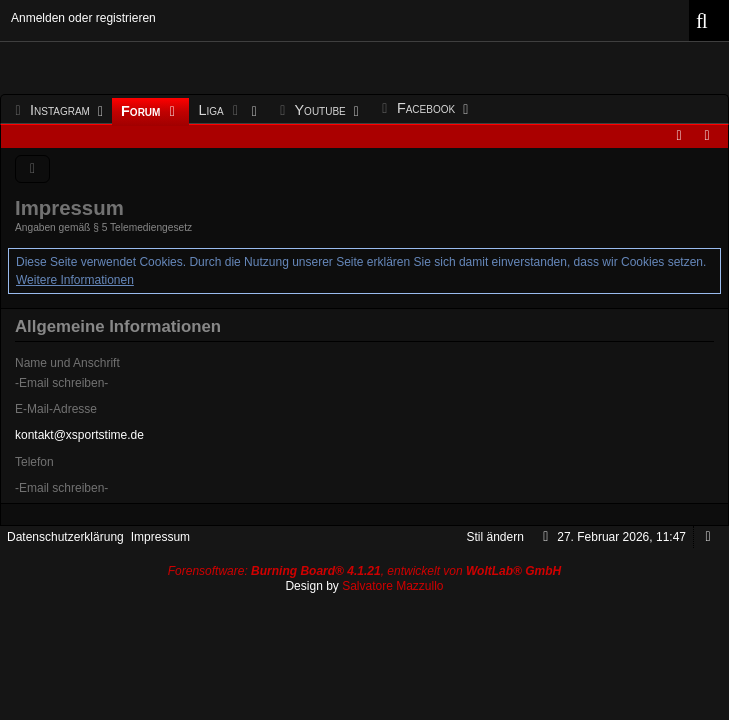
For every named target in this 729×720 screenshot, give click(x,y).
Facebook (418, 109)
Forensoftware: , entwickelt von (365, 571)
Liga (222, 111)
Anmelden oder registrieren (83, 18)
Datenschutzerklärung (65, 537)
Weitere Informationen (75, 280)
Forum (150, 112)
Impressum (160, 537)
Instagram (52, 111)
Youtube (312, 111)
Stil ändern (495, 537)
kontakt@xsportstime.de (79, 435)
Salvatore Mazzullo (392, 586)
